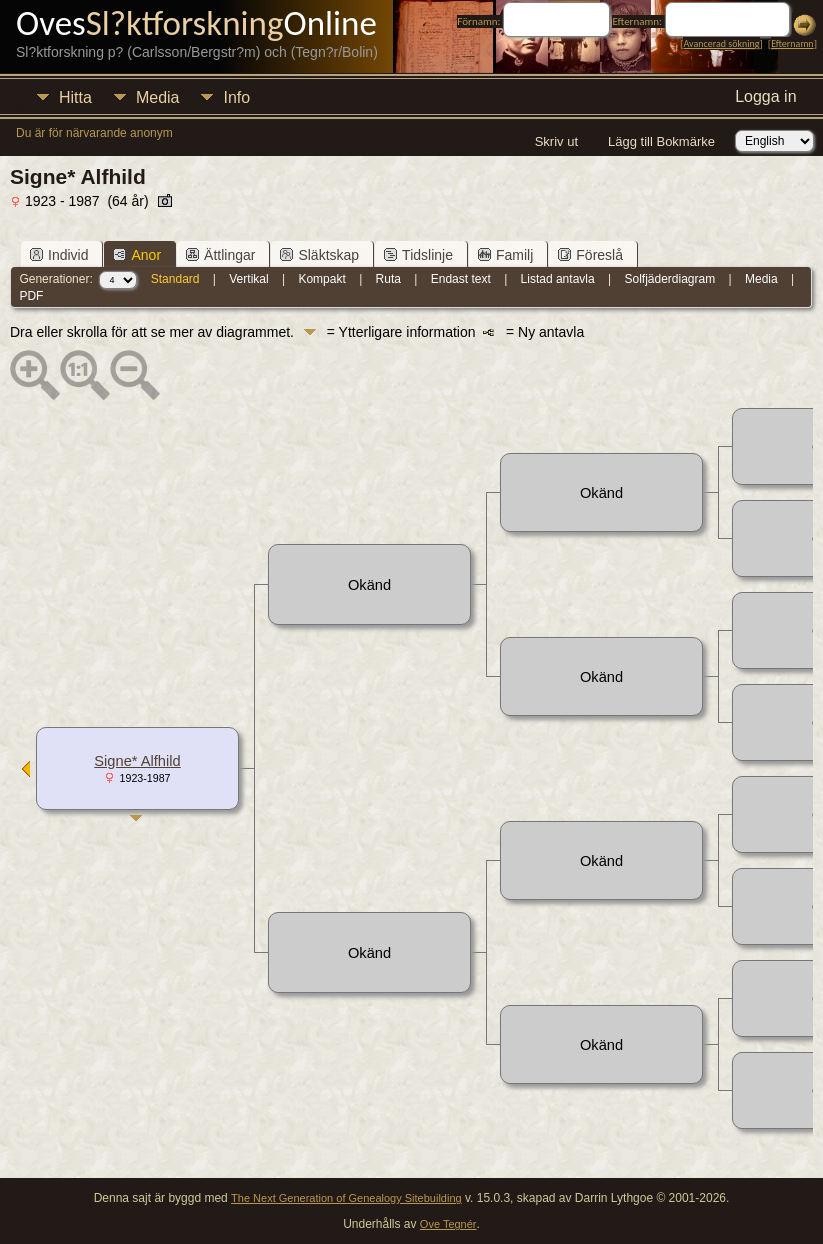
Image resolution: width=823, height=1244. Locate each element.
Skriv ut (556, 141)
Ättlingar (220, 255)
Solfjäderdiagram (669, 279)
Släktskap (319, 255)
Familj (505, 255)
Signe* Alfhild (137, 761)
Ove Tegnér (448, 1224)
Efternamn (792, 43)
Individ (59, 255)
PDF (31, 296)
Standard (175, 279)
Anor (137, 255)
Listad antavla (558, 279)
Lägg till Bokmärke (661, 141)
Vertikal (248, 279)
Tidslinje (418, 255)
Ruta (388, 279)
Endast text (461, 279)
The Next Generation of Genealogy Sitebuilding (346, 1198)
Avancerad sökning (721, 43)
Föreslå (590, 255)
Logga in (765, 96)
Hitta (75, 97)
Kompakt (321, 279)
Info (236, 97)
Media (158, 97)
